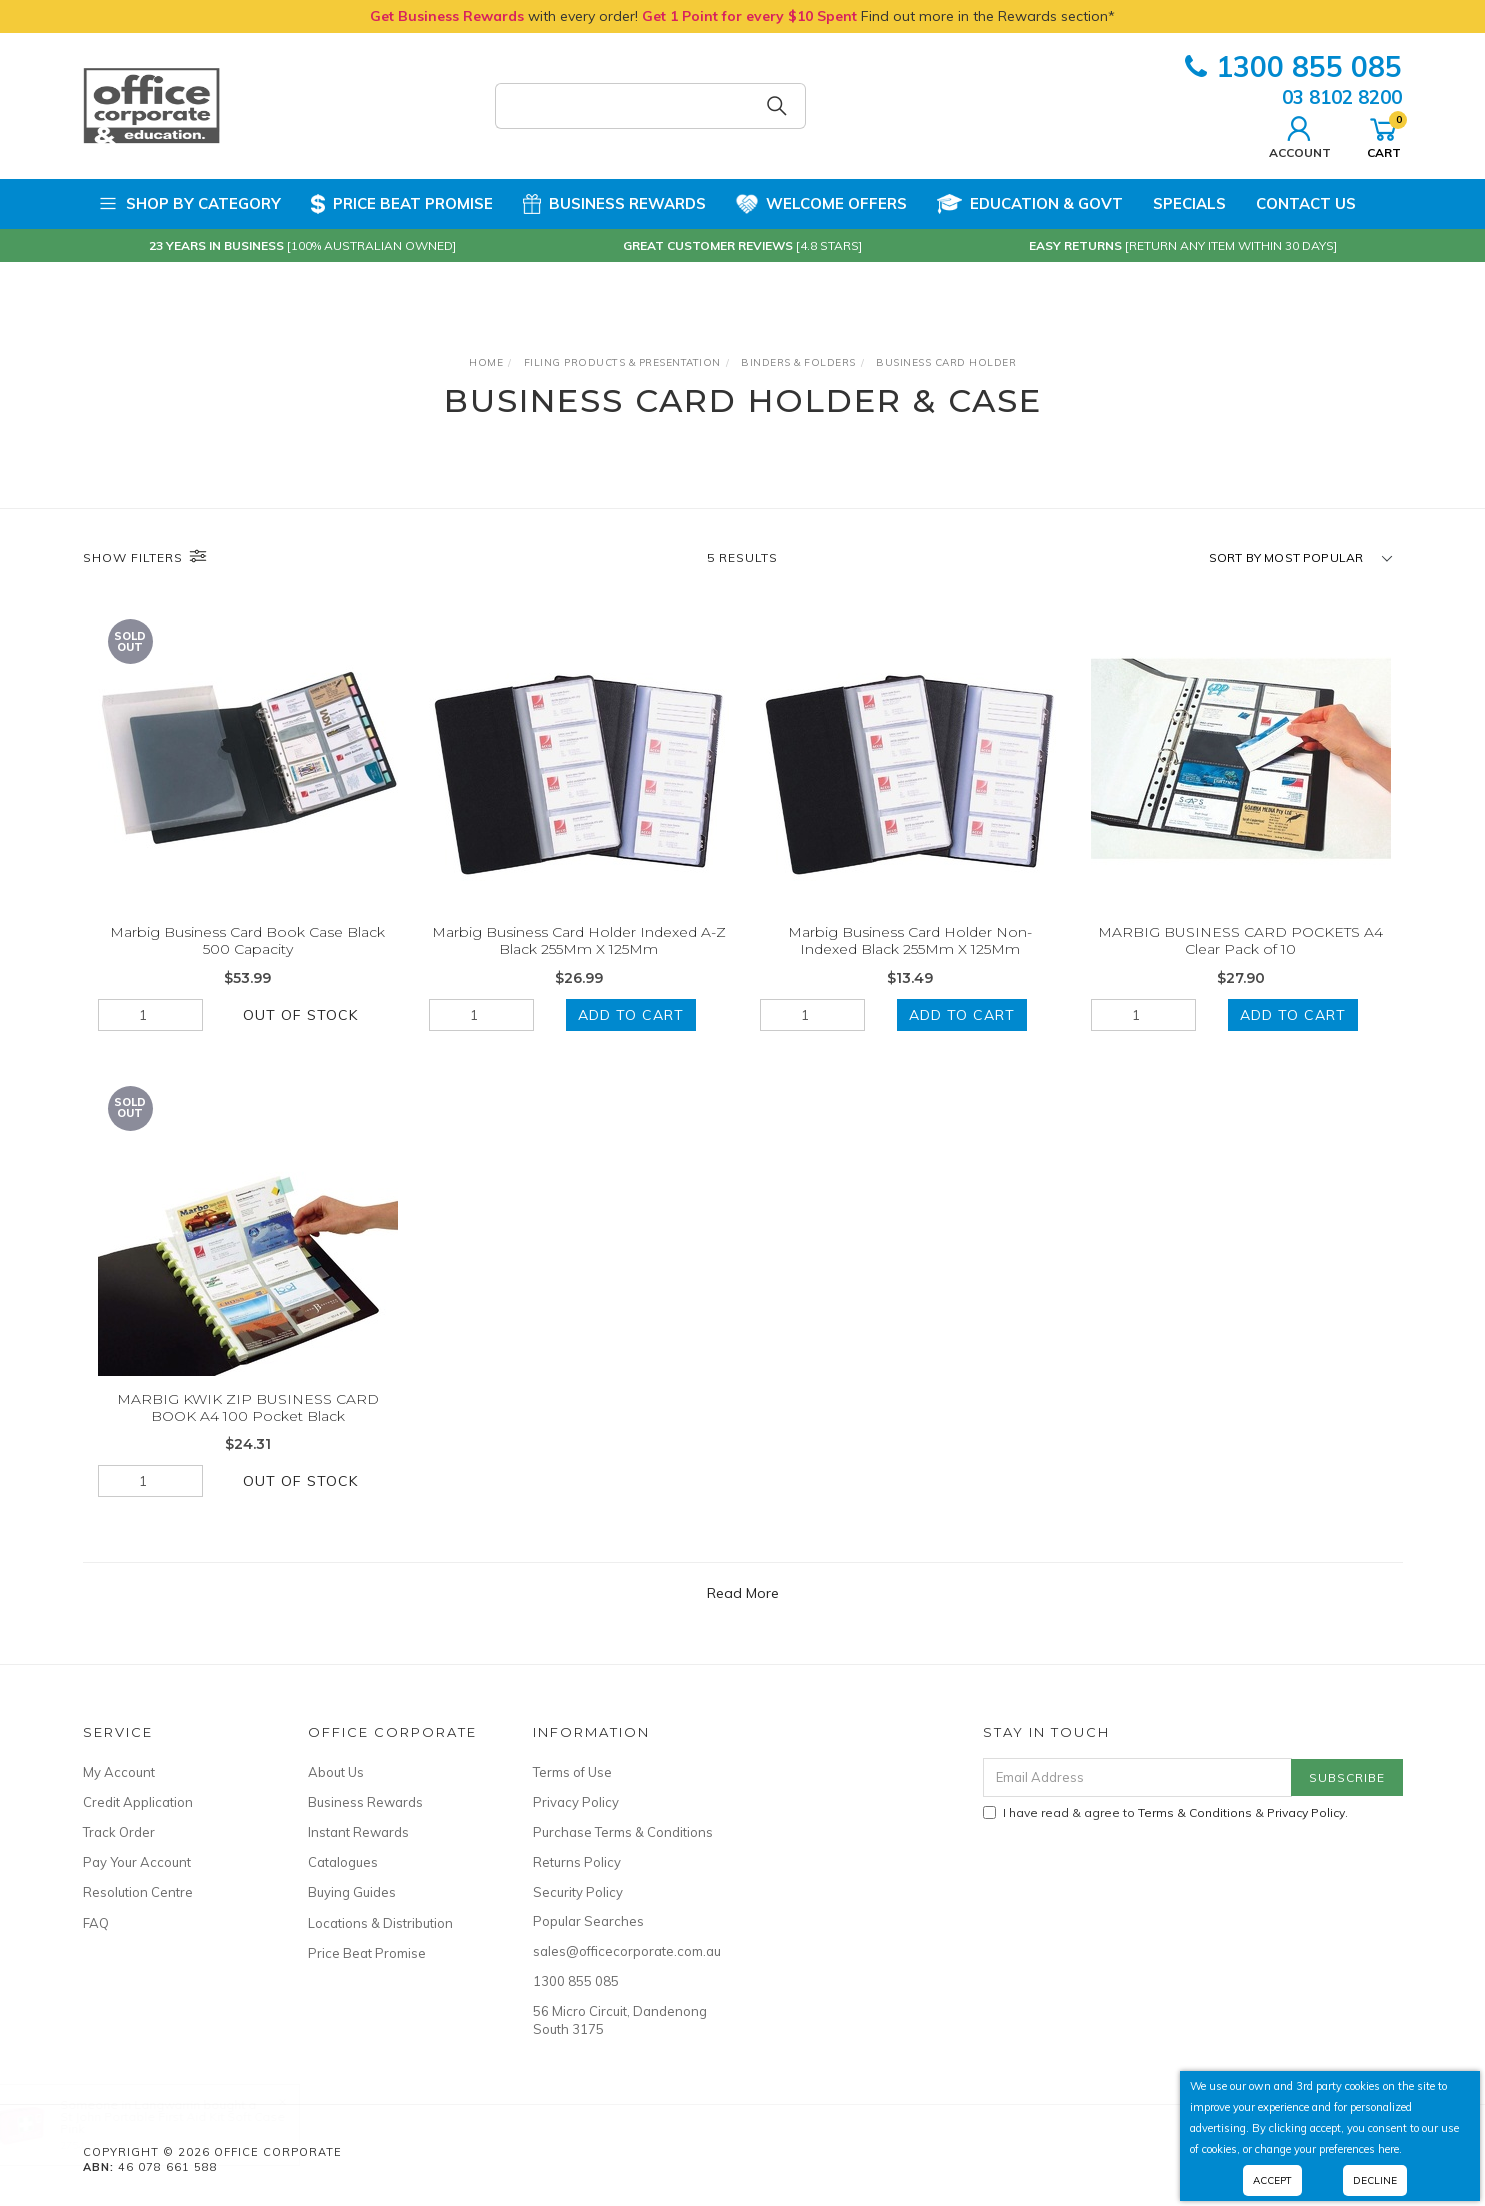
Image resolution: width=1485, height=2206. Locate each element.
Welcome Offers (821, 204)
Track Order (119, 1832)
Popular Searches (588, 1921)
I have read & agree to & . (1165, 1812)
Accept (1272, 2180)
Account (1300, 135)
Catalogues (343, 1862)
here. (1390, 2149)
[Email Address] (1137, 1777)
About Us (336, 1772)
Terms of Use (572, 1772)
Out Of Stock (300, 1015)
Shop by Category (189, 204)
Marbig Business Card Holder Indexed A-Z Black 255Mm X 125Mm (579, 940)
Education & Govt (1030, 204)
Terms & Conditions (1195, 1812)
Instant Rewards (358, 1832)
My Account (119, 1772)
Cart (1384, 135)
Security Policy (578, 1892)
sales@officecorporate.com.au (623, 1951)
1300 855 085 (1293, 66)
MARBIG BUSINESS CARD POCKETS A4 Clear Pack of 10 (1240, 940)
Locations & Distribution (380, 1923)
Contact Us (1306, 203)
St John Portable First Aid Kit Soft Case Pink (192, 2122)
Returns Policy (577, 1862)
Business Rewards (614, 204)
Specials (1189, 203)
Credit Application (138, 1802)
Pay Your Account (137, 1862)
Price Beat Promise (402, 204)
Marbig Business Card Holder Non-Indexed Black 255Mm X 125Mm (910, 940)
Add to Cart (631, 1015)
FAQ (96, 1923)
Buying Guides (352, 1892)
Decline (1375, 2180)
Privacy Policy (576, 1802)
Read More (743, 1593)
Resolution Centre (138, 1892)
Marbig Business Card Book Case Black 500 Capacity (247, 940)
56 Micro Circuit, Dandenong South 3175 (620, 2020)
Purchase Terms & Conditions (623, 1832)
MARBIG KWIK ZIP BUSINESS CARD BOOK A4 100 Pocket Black (248, 1420)
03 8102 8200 (1342, 97)
